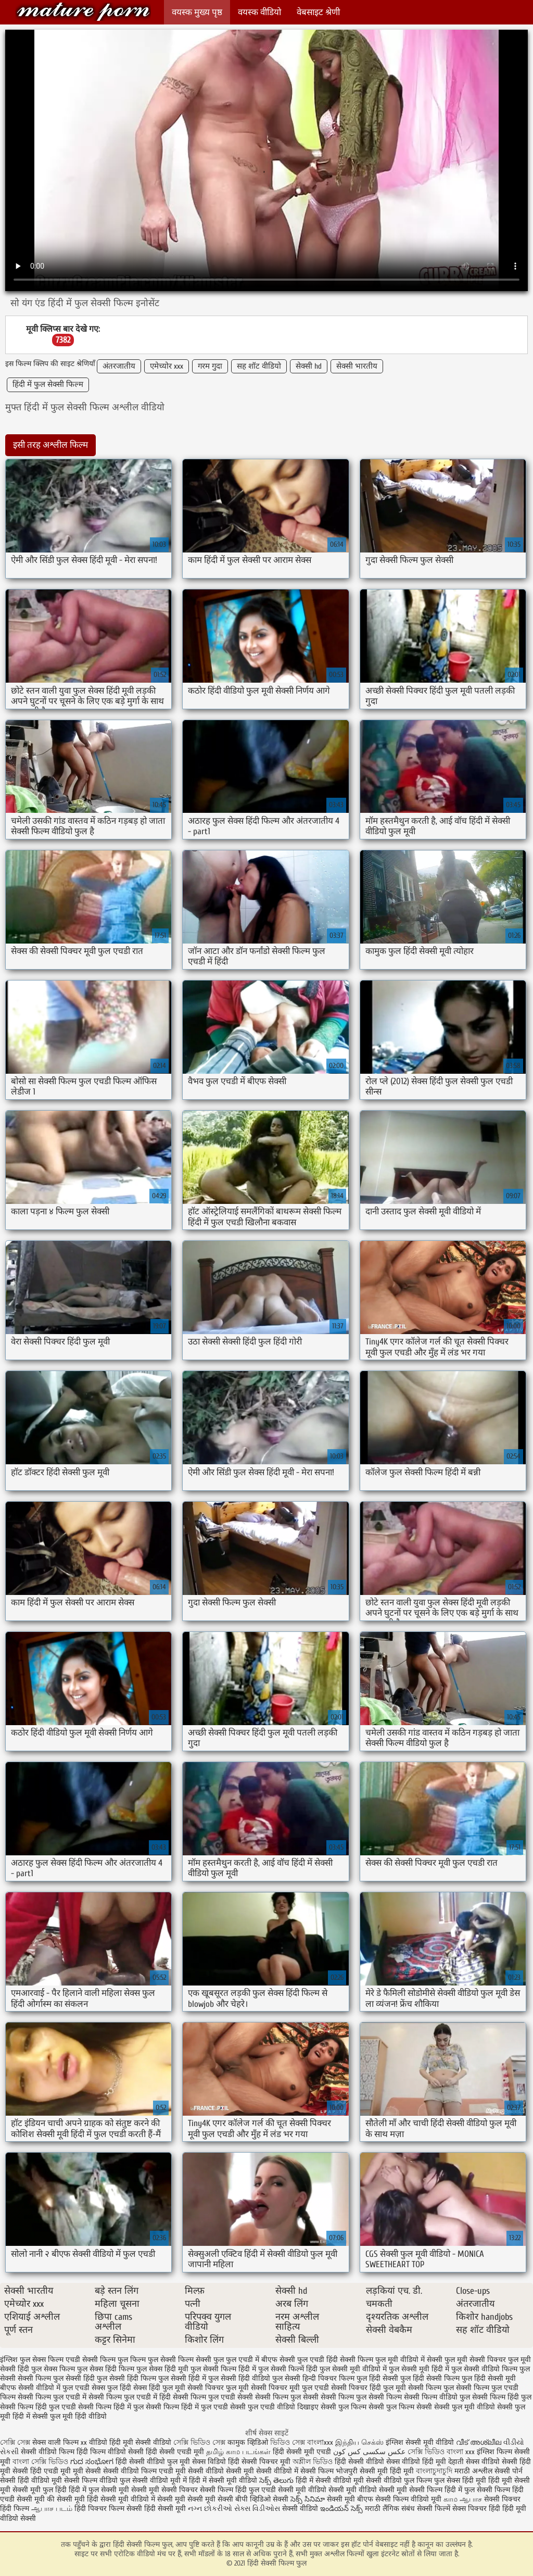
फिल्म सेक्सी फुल (201, 2359)
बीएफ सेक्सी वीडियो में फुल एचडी (45, 2387)
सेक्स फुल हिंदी (111, 2387)
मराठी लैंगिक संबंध (390, 2508)
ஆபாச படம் (51, 2508)
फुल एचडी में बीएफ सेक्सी (260, 2359)
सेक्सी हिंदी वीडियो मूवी (31, 2480)
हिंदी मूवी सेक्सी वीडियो (140, 2442)
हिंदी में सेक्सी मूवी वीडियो (223, 2480)
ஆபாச (471, 2499)
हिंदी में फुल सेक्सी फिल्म (47, 384)
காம (450, 2499)
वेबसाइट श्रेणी (318, 12)
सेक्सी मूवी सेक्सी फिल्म (410, 2489)
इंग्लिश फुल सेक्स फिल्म (32, 2359)
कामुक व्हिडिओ (248, 2442)
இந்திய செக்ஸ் (359, 2442)
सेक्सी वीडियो (301, 2508)
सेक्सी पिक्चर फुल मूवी (218, 2387)
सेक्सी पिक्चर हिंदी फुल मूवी (368, 2387)
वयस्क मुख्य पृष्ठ (197, 12)
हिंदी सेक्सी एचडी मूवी (175, 2451)
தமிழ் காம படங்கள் (238, 2451)
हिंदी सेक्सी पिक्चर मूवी (259, 2461)
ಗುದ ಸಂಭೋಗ (91, 2461)
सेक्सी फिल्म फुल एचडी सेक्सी (213, 2397)
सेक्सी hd (309, 366)
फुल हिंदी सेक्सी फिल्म (430, 2378)
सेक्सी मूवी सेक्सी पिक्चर (164, 2489)
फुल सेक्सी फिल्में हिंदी (288, 2369)
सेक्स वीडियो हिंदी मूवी (417, 2461)
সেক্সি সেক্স (15, 2442)
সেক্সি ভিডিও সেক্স (199, 2442)
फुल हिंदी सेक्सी (377, 2378)
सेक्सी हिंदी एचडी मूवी (41, 2471)
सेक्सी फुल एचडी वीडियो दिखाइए (274, 2407)
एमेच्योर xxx (166, 366)
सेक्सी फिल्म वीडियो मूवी (409, 2499)
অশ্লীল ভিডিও (313, 2461)
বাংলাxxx (320, 2442)
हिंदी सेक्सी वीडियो (359, 2461)
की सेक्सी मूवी (67, 2499)
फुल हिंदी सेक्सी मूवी (489, 2378)
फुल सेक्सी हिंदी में (182, 2378)
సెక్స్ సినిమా (307, 2499)
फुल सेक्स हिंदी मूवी (162, 2369)
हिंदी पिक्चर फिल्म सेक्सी (109, 2508)
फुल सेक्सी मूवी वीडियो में (353, 2369)
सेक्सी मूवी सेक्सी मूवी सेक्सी (195, 2499)
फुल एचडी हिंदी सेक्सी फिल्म (335, 2359)
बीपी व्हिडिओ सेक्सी (262, 2499)
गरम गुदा (210, 366)
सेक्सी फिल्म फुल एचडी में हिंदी (129, 2397)
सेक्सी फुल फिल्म (343, 2407)
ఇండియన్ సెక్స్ (341, 2508)
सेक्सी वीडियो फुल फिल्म (400, 2480)
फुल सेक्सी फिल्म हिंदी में (223, 2369)
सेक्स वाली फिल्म (56, 2442)
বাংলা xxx (461, 2451)
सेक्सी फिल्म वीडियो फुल (437, 2397)
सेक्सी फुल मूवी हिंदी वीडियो (69, 2416)
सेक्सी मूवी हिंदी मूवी (387, 2471)
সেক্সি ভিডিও (426, 2451)
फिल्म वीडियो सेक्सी (118, 2451)
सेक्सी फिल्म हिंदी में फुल (111, 2407)
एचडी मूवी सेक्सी (182, 2471)
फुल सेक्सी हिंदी (74, 2378)
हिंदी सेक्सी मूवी (166, 2508)
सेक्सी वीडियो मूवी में (160, 2480)
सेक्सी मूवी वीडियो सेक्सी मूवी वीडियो (327, 2489)
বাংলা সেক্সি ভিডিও (41, 2461)
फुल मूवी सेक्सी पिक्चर (475, 2359)
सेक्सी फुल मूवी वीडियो (464, 2407)
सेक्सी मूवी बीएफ (350, 2499)
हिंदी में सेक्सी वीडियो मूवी (331, 2480)
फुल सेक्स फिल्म (53, 2369)
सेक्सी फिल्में (433, 2508)
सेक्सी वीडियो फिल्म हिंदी (55, 2451)
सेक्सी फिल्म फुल (431, 2387)
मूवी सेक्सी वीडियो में (272, 2471)
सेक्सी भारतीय (356, 366)
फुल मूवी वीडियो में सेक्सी (408, 2359)
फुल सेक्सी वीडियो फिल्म (484, 2369)
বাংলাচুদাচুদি (435, 2471)
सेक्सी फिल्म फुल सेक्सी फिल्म (361, 2397)
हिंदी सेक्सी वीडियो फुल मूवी (154, 2461)
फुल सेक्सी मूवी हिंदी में (419, 2369)
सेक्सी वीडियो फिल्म (131, 2471)
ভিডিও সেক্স (287, 2442)
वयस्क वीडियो (259, 12)
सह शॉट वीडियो (259, 366)
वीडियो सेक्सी (224, 2471)
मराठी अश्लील (473, 2471)
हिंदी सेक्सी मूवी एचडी (302, 2451)
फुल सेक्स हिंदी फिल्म (105, 2369)
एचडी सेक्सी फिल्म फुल (97, 2359)
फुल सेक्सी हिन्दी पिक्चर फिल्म (313, 2378)
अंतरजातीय (119, 366)
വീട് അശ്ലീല (479, 2442)
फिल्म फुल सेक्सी (153, 2359)
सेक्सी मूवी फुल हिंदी (40, 2489)
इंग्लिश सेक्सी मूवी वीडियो (420, 2442)
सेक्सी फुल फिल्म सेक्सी (400, 2407)
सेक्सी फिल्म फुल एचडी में (52, 2397)
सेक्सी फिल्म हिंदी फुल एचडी (38, 2407)
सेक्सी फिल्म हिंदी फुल (501, 2397)
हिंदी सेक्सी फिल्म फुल (83, 12)
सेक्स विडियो (209, 2461)
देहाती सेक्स (464, 2461)
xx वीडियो (94, 2442)
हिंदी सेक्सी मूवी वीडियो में (121, 2499)
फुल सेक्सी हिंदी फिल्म (126, 2378)
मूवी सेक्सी (88, 2471)
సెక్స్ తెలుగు (276, 2480)
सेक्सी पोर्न (508, 2471)
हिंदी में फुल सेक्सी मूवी (100, 2489)
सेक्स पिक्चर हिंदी (476, 2508)
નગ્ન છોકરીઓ (210, 2508)
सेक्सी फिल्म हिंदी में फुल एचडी (187, 2407)
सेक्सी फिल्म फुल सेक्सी (287, 2397)
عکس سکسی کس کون (369, 2451)
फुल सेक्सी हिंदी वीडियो (239, 2378)
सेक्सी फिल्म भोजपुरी (330, 2471)
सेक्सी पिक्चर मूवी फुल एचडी (290, 2387)
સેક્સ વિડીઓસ (257, 2508)
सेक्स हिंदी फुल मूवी (159, 2387)
